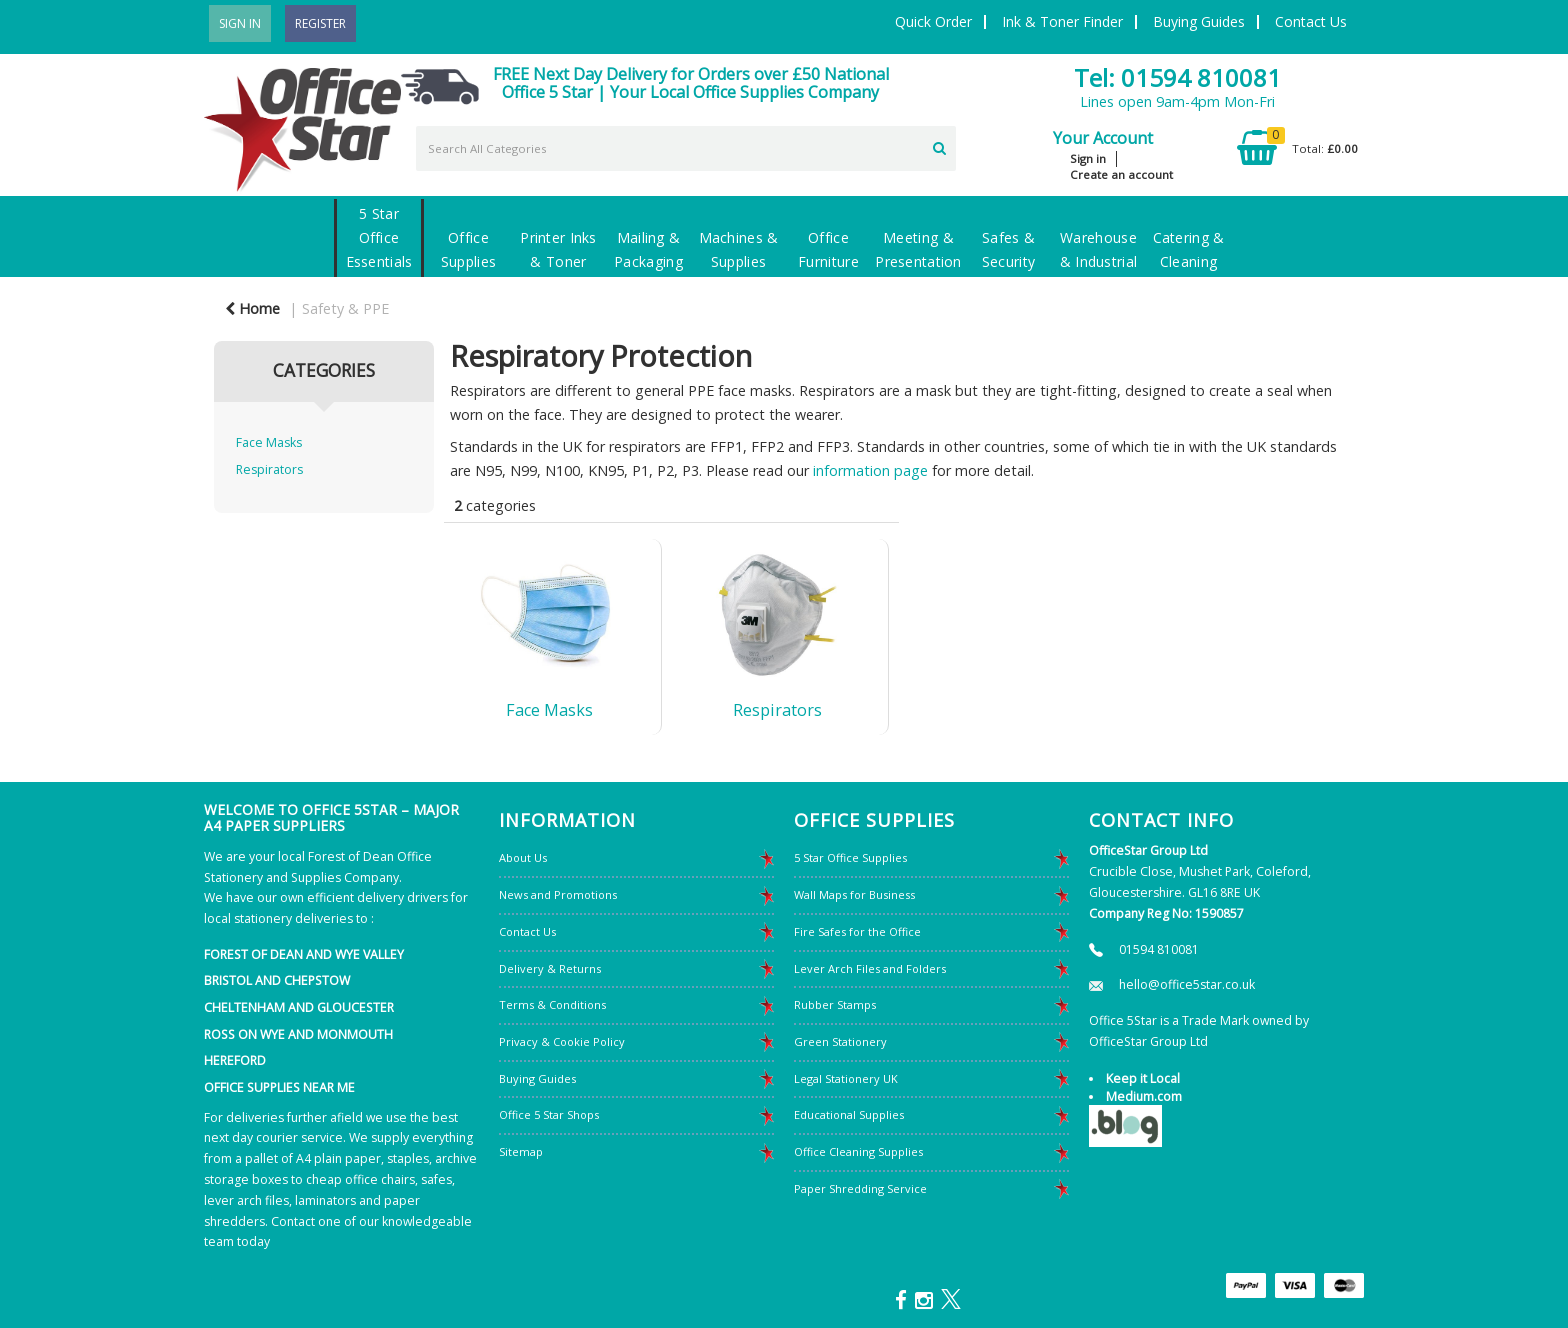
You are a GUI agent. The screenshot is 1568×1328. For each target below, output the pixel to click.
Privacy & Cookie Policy (562, 1041)
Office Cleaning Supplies (858, 1151)
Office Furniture (828, 249)
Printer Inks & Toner (558, 249)
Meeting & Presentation (918, 249)
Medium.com (1144, 1096)
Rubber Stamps (835, 1004)
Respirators (269, 469)
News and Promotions (558, 894)
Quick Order (933, 21)
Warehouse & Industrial (1098, 249)
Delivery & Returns (550, 968)
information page (870, 470)
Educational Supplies (849, 1114)
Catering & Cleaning (1189, 249)
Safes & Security (1008, 249)
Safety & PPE (345, 308)
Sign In (240, 23)
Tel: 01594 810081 (1177, 77)
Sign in (1088, 158)
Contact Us (1311, 21)
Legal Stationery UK (846, 1078)
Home (252, 308)
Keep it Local (1143, 1078)
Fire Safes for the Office (857, 931)
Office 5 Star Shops (549, 1114)
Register (320, 23)
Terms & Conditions (552, 1004)
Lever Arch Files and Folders (870, 968)
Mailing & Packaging (648, 249)
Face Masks (269, 442)
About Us (523, 857)
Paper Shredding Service (860, 1188)
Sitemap (521, 1151)
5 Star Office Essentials (379, 237)
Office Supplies (468, 249)
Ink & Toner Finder (1062, 21)
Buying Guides (1199, 21)
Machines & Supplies (739, 249)
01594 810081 (1159, 949)
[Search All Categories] (686, 148)
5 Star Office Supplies (850, 857)
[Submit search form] (939, 146)
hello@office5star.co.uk (1187, 984)
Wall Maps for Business (854, 894)
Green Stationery (840, 1041)
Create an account (1121, 174)
